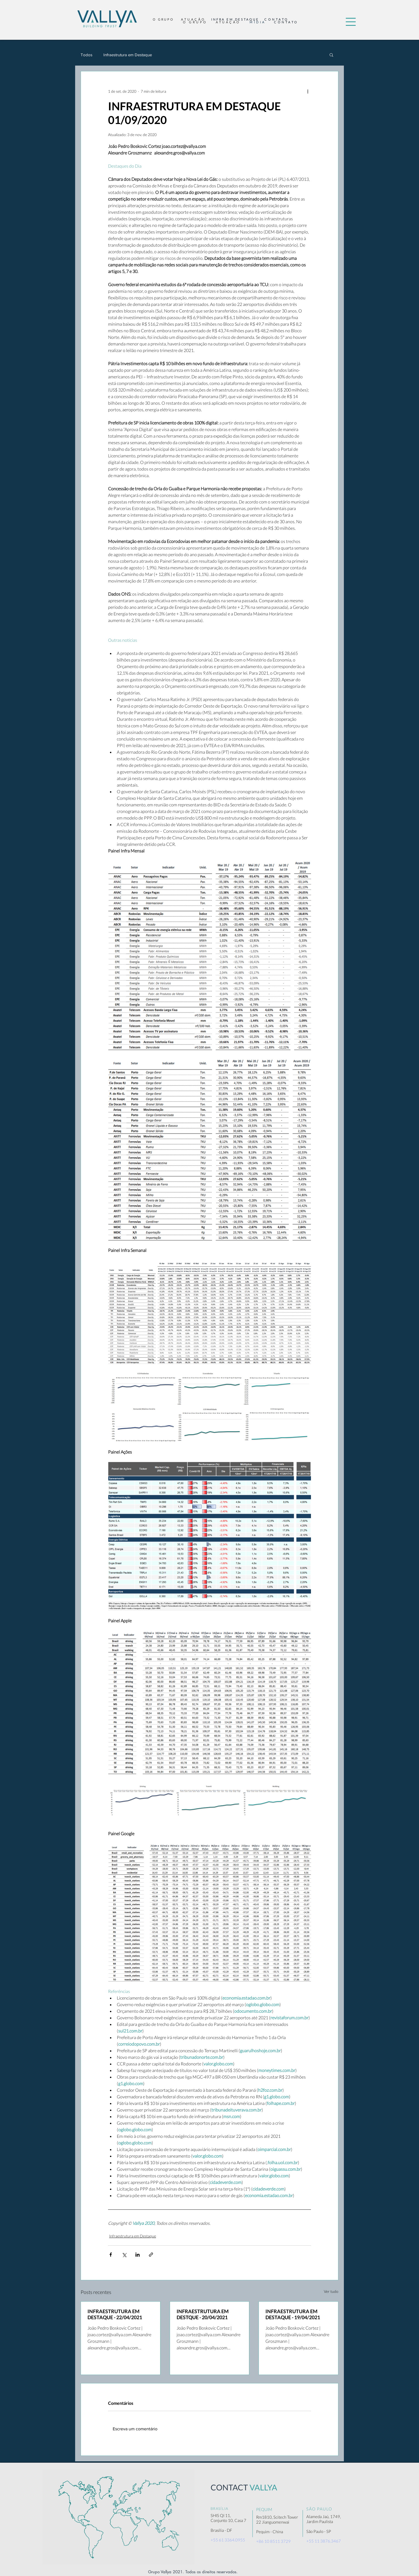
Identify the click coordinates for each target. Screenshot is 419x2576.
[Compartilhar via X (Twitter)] (124, 2254)
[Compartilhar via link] (151, 2254)
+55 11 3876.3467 (323, 2540)
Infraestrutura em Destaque (127, 54)
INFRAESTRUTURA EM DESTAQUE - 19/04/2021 (292, 2314)
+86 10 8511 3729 (273, 2541)
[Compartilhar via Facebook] (110, 2254)
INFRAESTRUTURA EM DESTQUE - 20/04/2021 (203, 2314)
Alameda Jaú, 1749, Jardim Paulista (323, 2519)
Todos (86, 54)
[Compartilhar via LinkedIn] (137, 2254)
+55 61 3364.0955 (228, 2539)
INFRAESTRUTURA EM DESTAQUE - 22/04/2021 (114, 2314)
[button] (351, 22)
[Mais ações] (307, 91)
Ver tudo (331, 2291)
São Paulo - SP (318, 2531)
